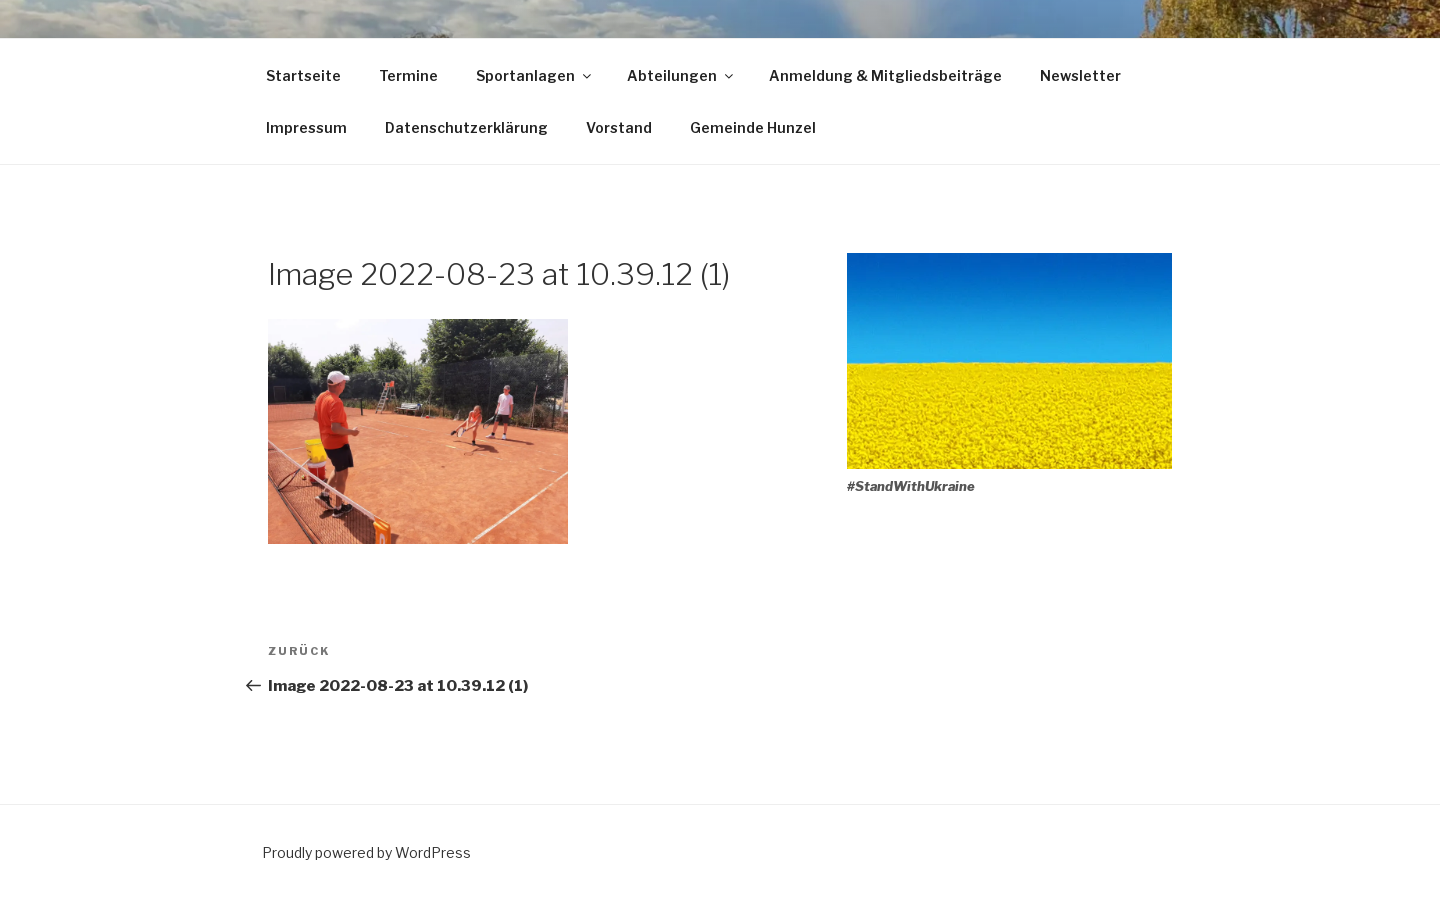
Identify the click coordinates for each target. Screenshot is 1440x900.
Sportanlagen (535, 75)
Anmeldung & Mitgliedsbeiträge (885, 75)
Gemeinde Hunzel (753, 127)
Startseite (303, 75)
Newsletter (1080, 75)
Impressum (306, 127)
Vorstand (619, 127)
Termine (408, 75)
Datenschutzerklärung (466, 127)
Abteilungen (681, 75)
